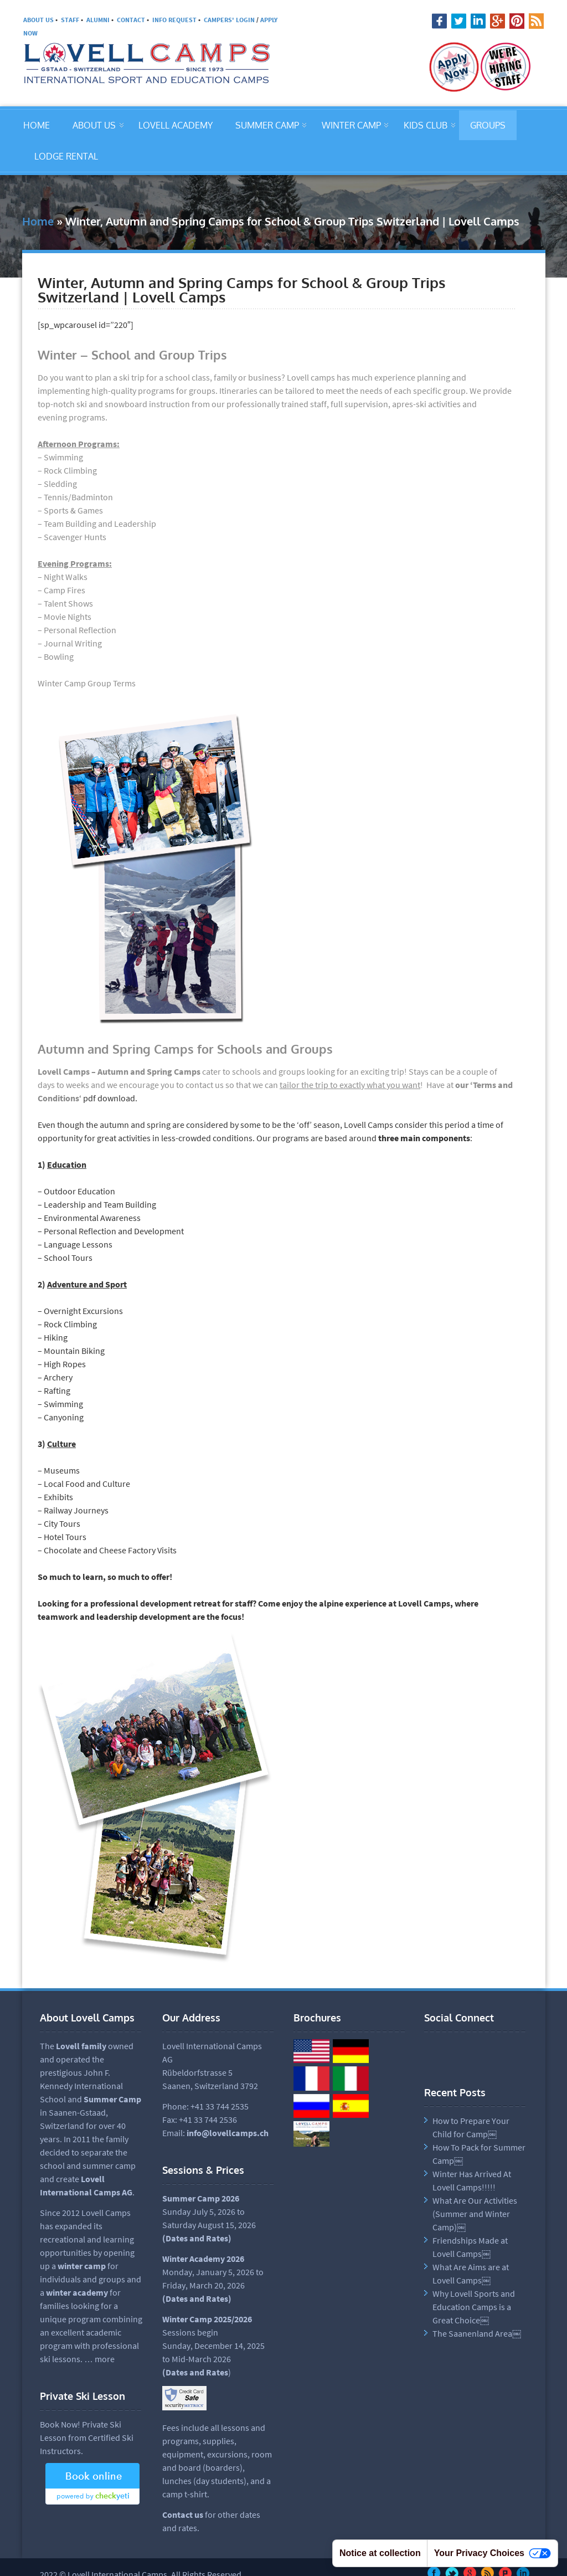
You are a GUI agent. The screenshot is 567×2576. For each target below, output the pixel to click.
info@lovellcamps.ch (228, 2132)
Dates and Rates (197, 2238)
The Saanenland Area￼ (476, 2333)
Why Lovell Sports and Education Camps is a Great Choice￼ (473, 2307)
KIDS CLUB (425, 125)
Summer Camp (112, 2099)
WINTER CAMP (351, 125)
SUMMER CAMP (267, 125)
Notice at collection (380, 2553)
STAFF (70, 20)
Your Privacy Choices (492, 2553)
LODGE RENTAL (66, 156)
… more (99, 2358)
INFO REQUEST (174, 20)
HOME (36, 125)
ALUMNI (98, 20)
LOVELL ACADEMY (175, 125)
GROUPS (488, 125)
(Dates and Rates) (196, 2298)
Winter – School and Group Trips (132, 354)
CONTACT (131, 20)
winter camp (82, 2265)
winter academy (77, 2292)
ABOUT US (38, 20)
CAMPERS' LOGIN (229, 20)
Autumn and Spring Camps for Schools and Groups (185, 1048)
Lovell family (81, 2045)
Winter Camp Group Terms (87, 683)
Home (38, 221)
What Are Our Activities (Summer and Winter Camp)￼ (474, 2214)
